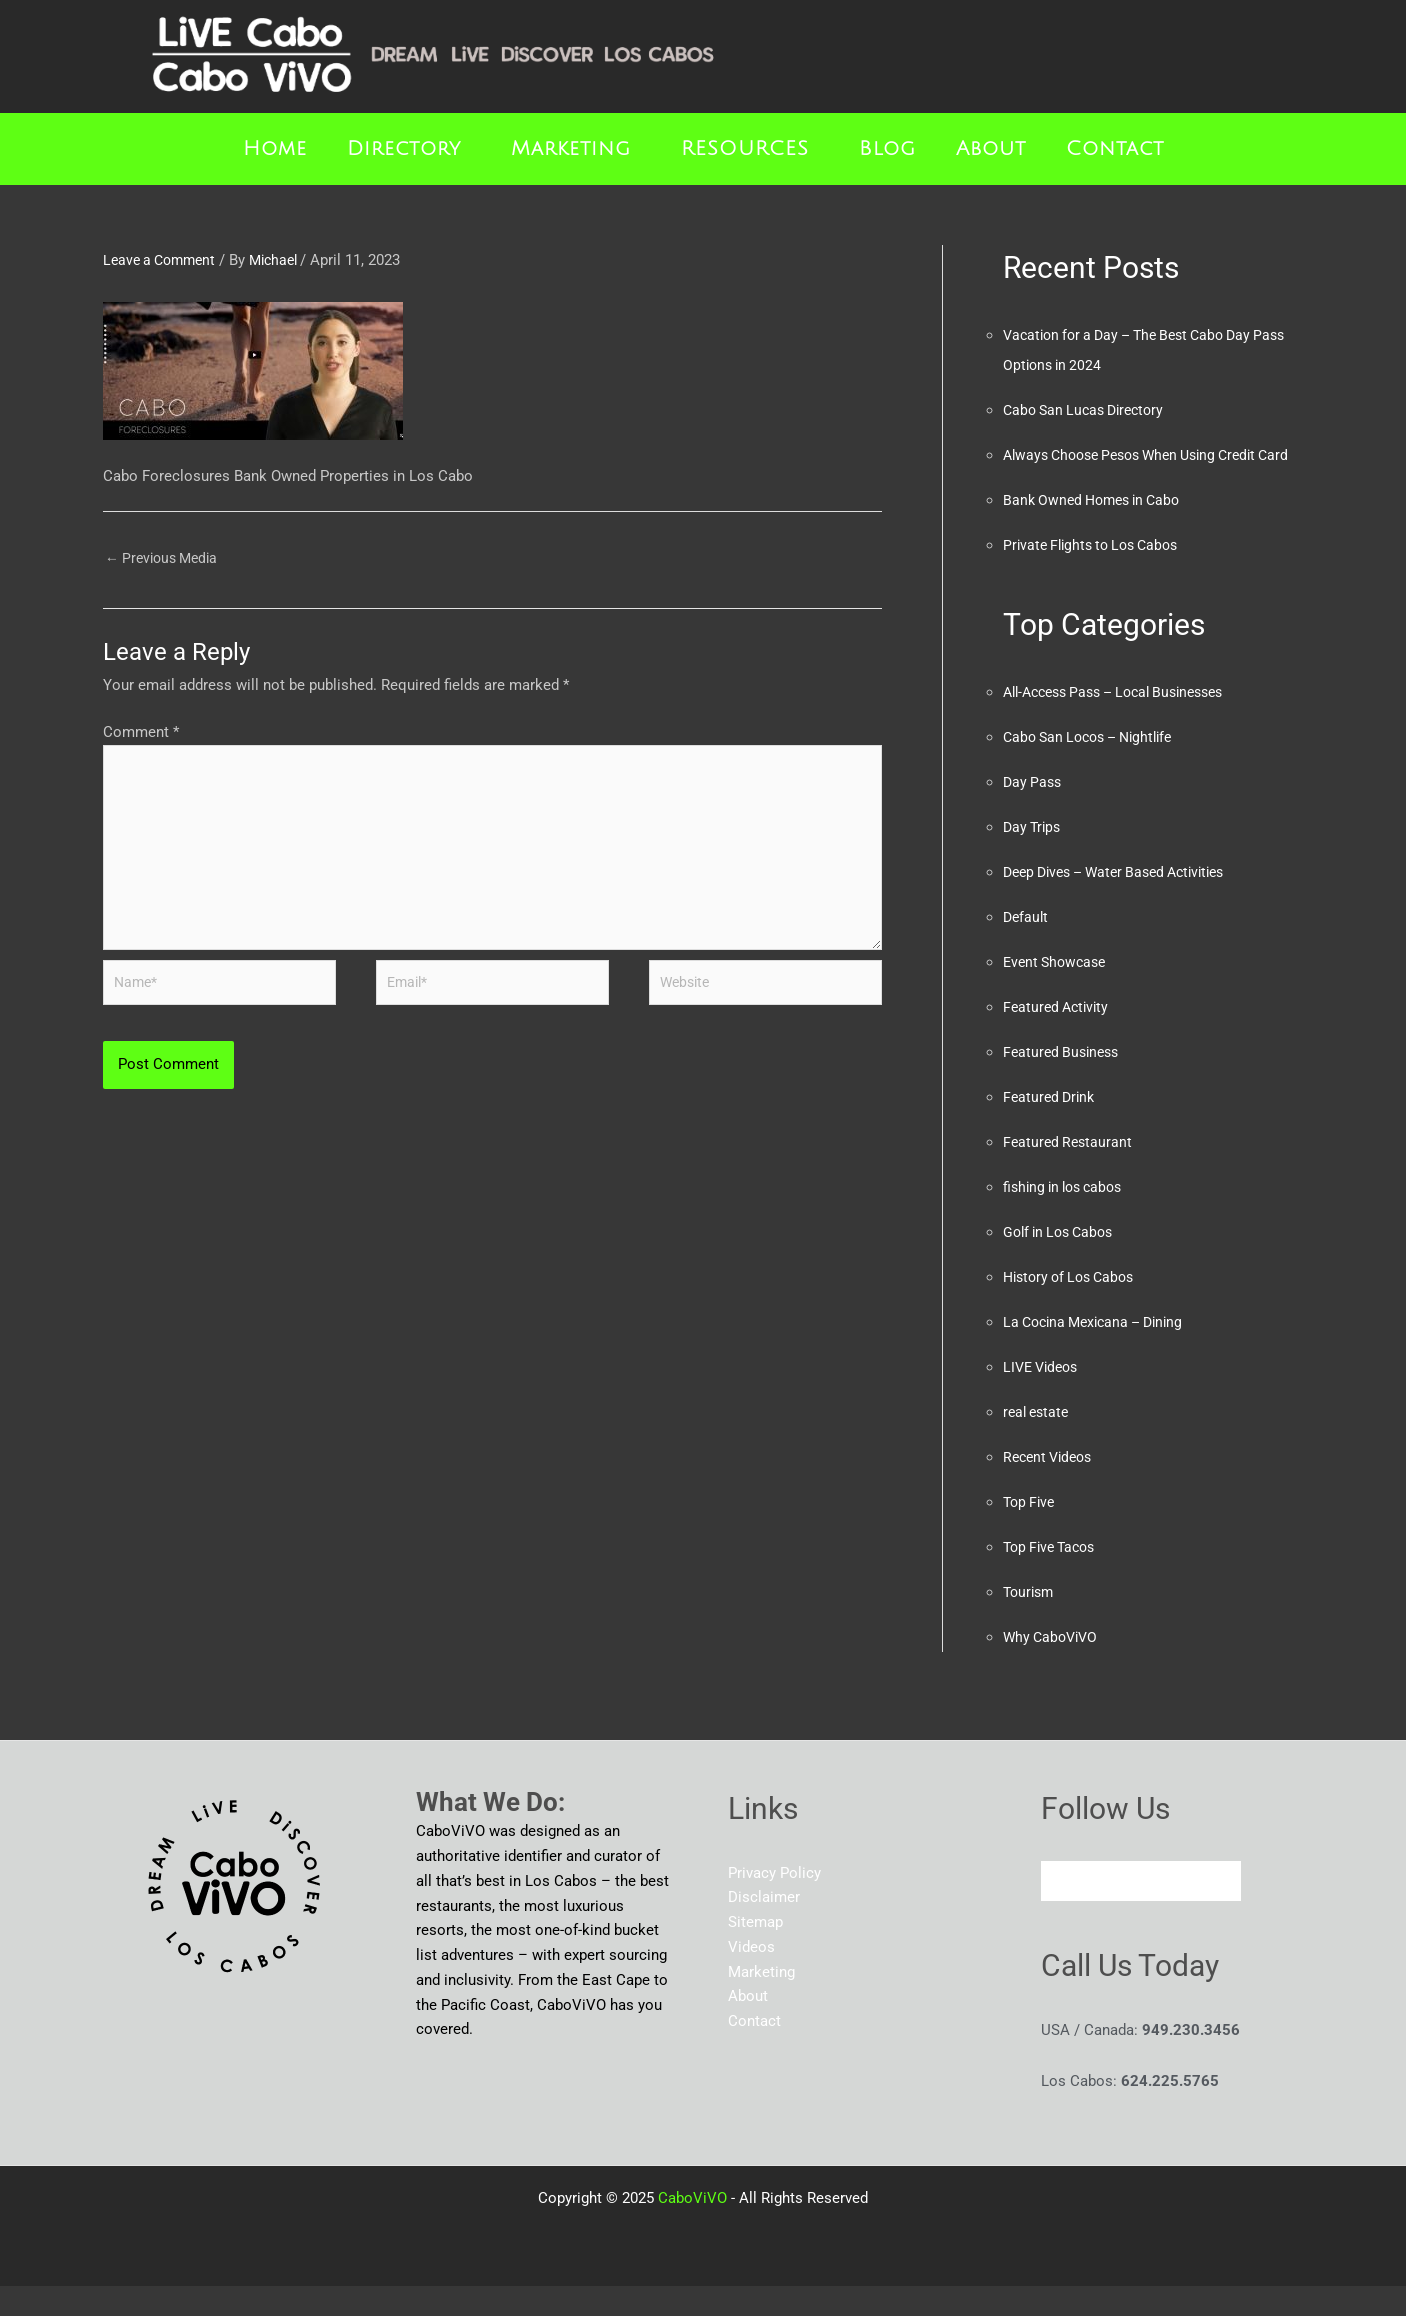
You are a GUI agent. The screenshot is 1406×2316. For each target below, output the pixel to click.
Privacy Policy (774, 1903)
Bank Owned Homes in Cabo (1098, 530)
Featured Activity (1059, 1037)
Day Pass (1034, 812)
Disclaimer (764, 1927)
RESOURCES (745, 149)
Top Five (1031, 1532)
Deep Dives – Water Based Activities (1125, 902)
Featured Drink (1051, 1127)
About (991, 149)
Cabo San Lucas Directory (1089, 410)
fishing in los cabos (1068, 1217)
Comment (141, 735)
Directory (404, 149)
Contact (1115, 149)
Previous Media (166, 559)
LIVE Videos (1044, 1397)
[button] (409, 149)
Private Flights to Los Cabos (1097, 575)
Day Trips (1034, 857)
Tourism (1030, 1622)
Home (275, 149)
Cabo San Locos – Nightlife (1095, 767)
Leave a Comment (163, 260)
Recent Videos (1051, 1487)
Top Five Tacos (1053, 1577)
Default (1027, 947)
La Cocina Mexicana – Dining (1100, 1352)
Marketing (571, 149)
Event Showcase (1058, 992)
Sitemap (755, 1952)
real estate (1038, 1442)
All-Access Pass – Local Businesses (1125, 722)
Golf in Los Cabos (1063, 1262)
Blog (887, 149)
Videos (751, 1977)
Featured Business (1064, 1082)
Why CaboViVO (1053, 1667)
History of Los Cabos (1074, 1307)
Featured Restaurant (1070, 1172)
